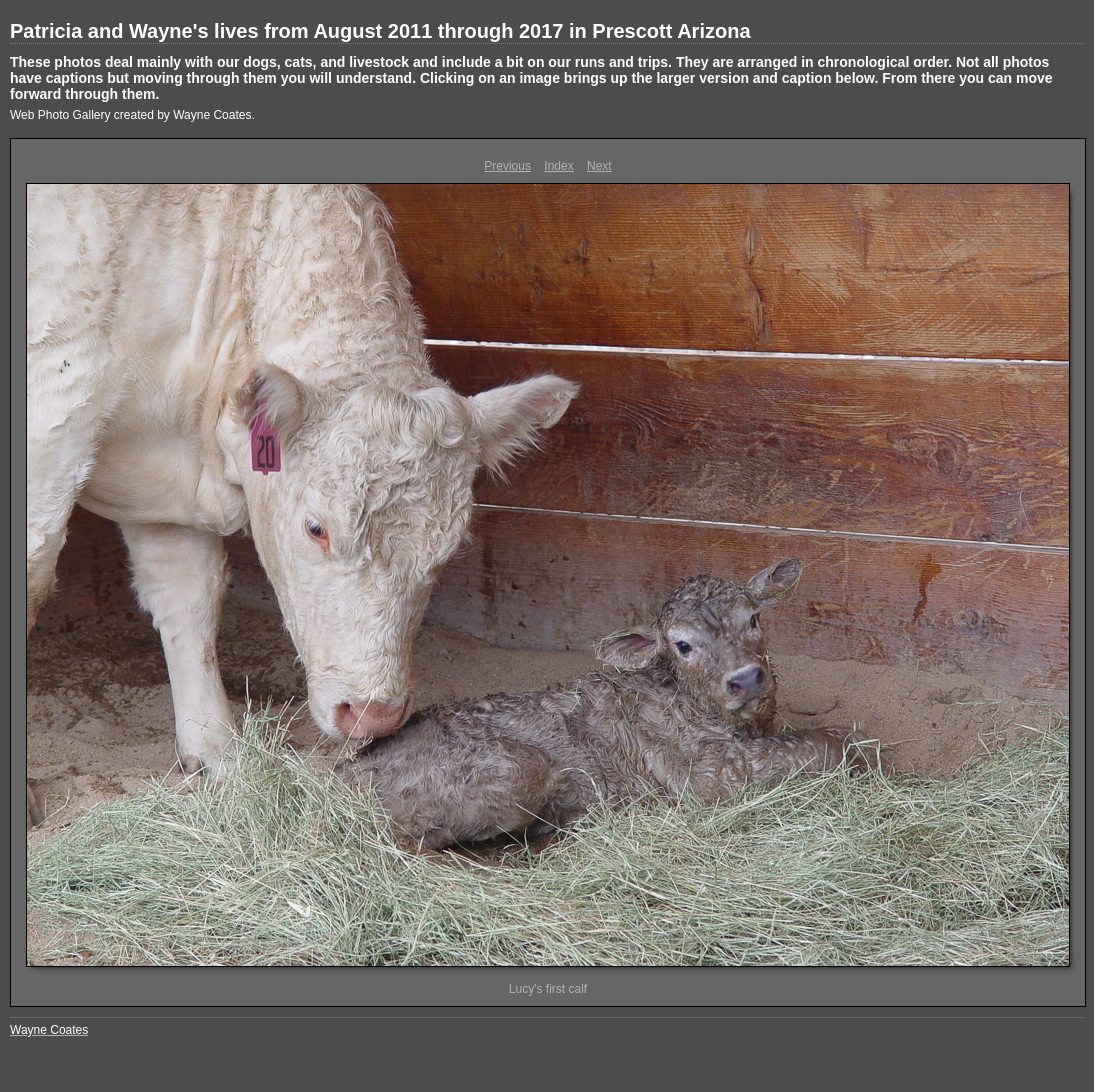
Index (558, 166)
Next (599, 166)
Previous (507, 166)
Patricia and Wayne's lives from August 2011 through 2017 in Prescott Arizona (380, 31)
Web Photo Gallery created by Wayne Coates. (132, 115)
